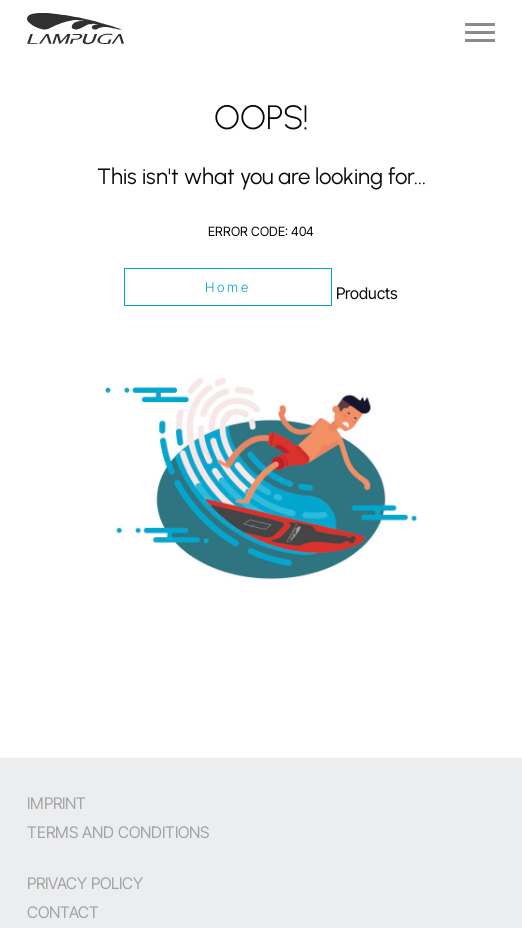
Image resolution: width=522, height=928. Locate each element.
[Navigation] (480, 32)
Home (228, 287)
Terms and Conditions (118, 832)
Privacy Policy (85, 883)
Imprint (56, 803)
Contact (63, 912)
